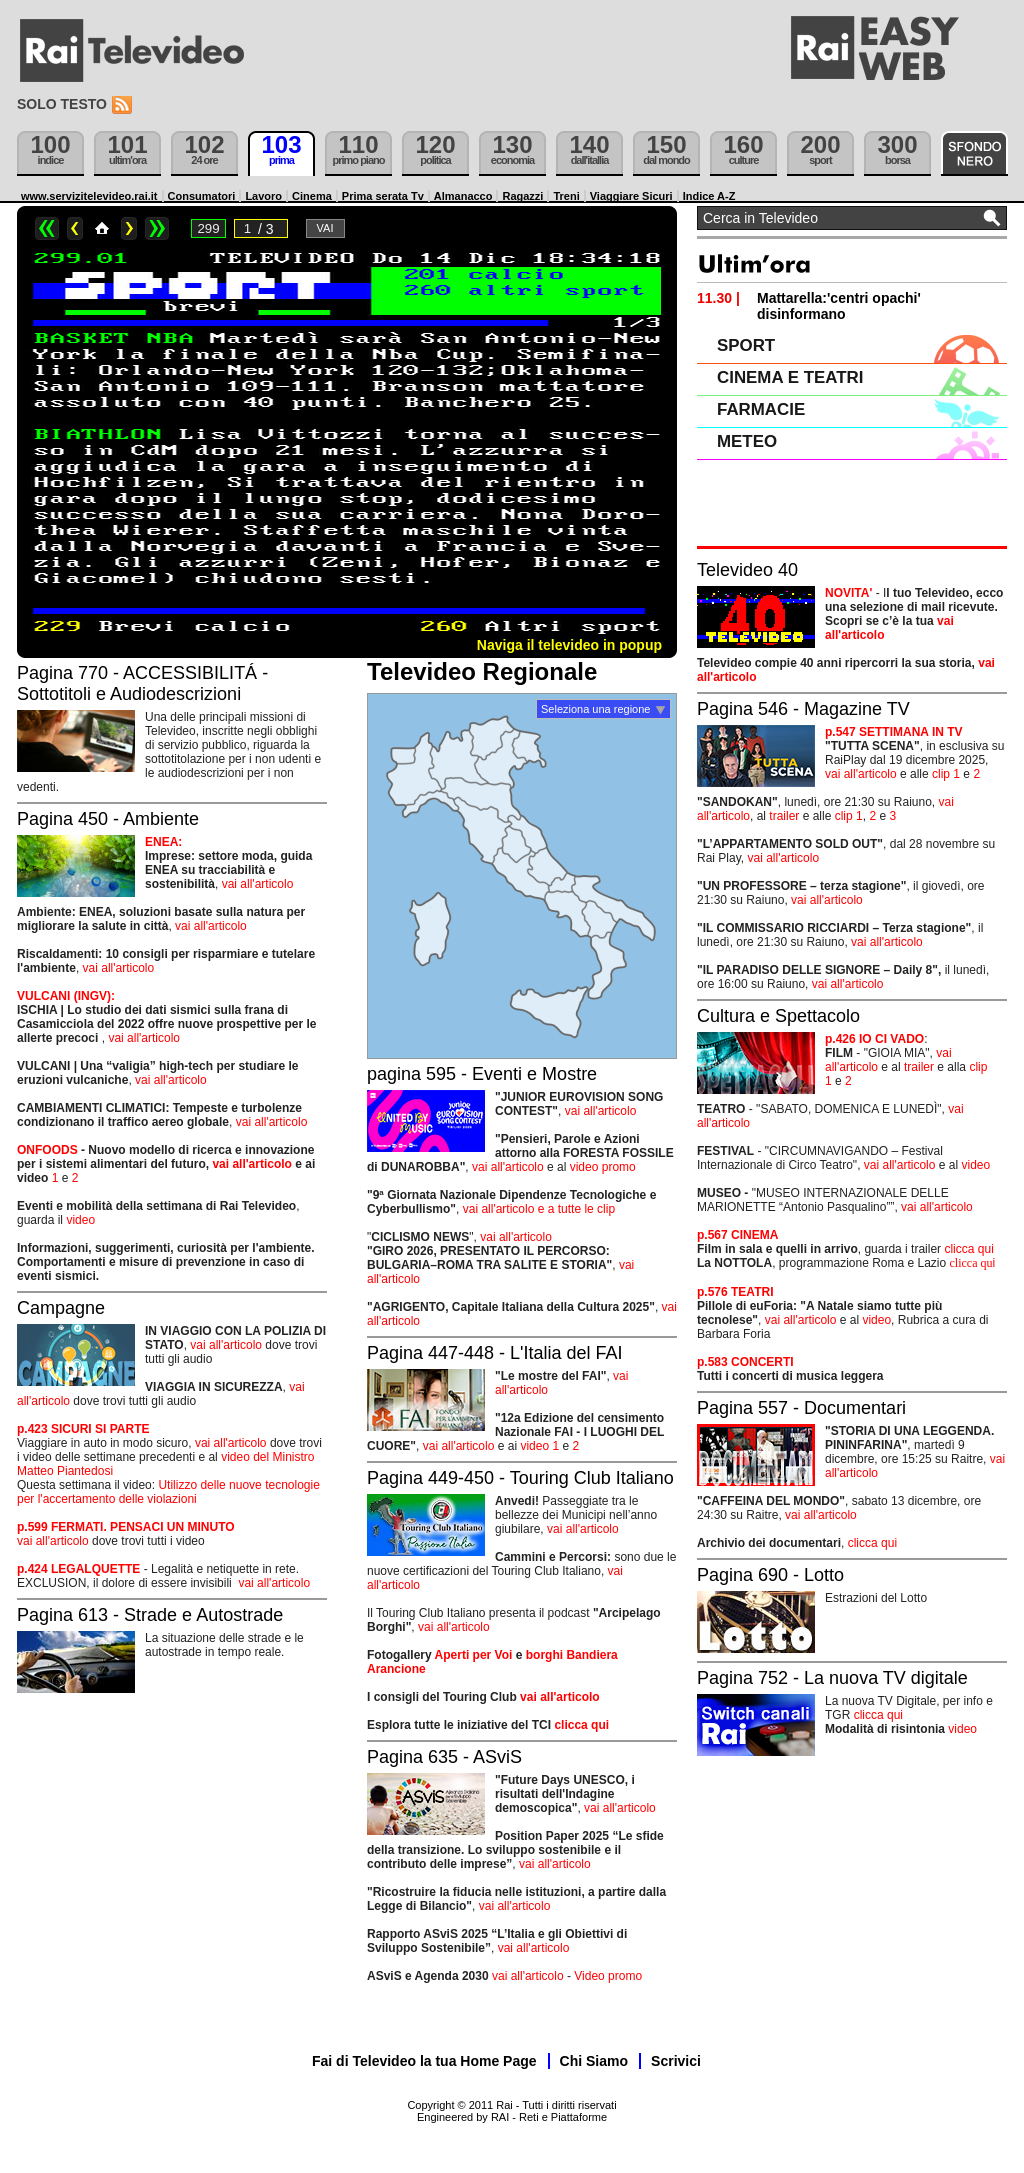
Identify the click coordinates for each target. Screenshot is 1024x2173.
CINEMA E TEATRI (790, 377)
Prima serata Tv (383, 196)
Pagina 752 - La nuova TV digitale (832, 1678)
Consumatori (202, 196)
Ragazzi (522, 196)
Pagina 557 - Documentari (801, 1408)
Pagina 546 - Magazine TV (803, 709)
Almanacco (463, 196)
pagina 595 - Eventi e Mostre (482, 1074)
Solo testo (62, 104)
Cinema (312, 196)
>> (157, 228)
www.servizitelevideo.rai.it (89, 196)
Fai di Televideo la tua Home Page (424, 2061)
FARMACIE (761, 409)
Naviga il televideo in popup (569, 645)
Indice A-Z (709, 196)
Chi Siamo (594, 2061)
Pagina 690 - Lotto (770, 1575)
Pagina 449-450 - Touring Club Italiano (520, 1478)
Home (102, 228)
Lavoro (263, 196)
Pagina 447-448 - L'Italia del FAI (495, 1353)
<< (47, 228)
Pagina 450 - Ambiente (108, 819)
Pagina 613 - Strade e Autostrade (150, 1615)
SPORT (746, 345)
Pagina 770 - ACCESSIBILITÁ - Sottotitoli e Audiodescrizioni (142, 683)
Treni (566, 196)
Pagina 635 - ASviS (444, 1757)
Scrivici (676, 2061)
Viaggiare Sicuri (631, 196)
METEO (747, 441)
